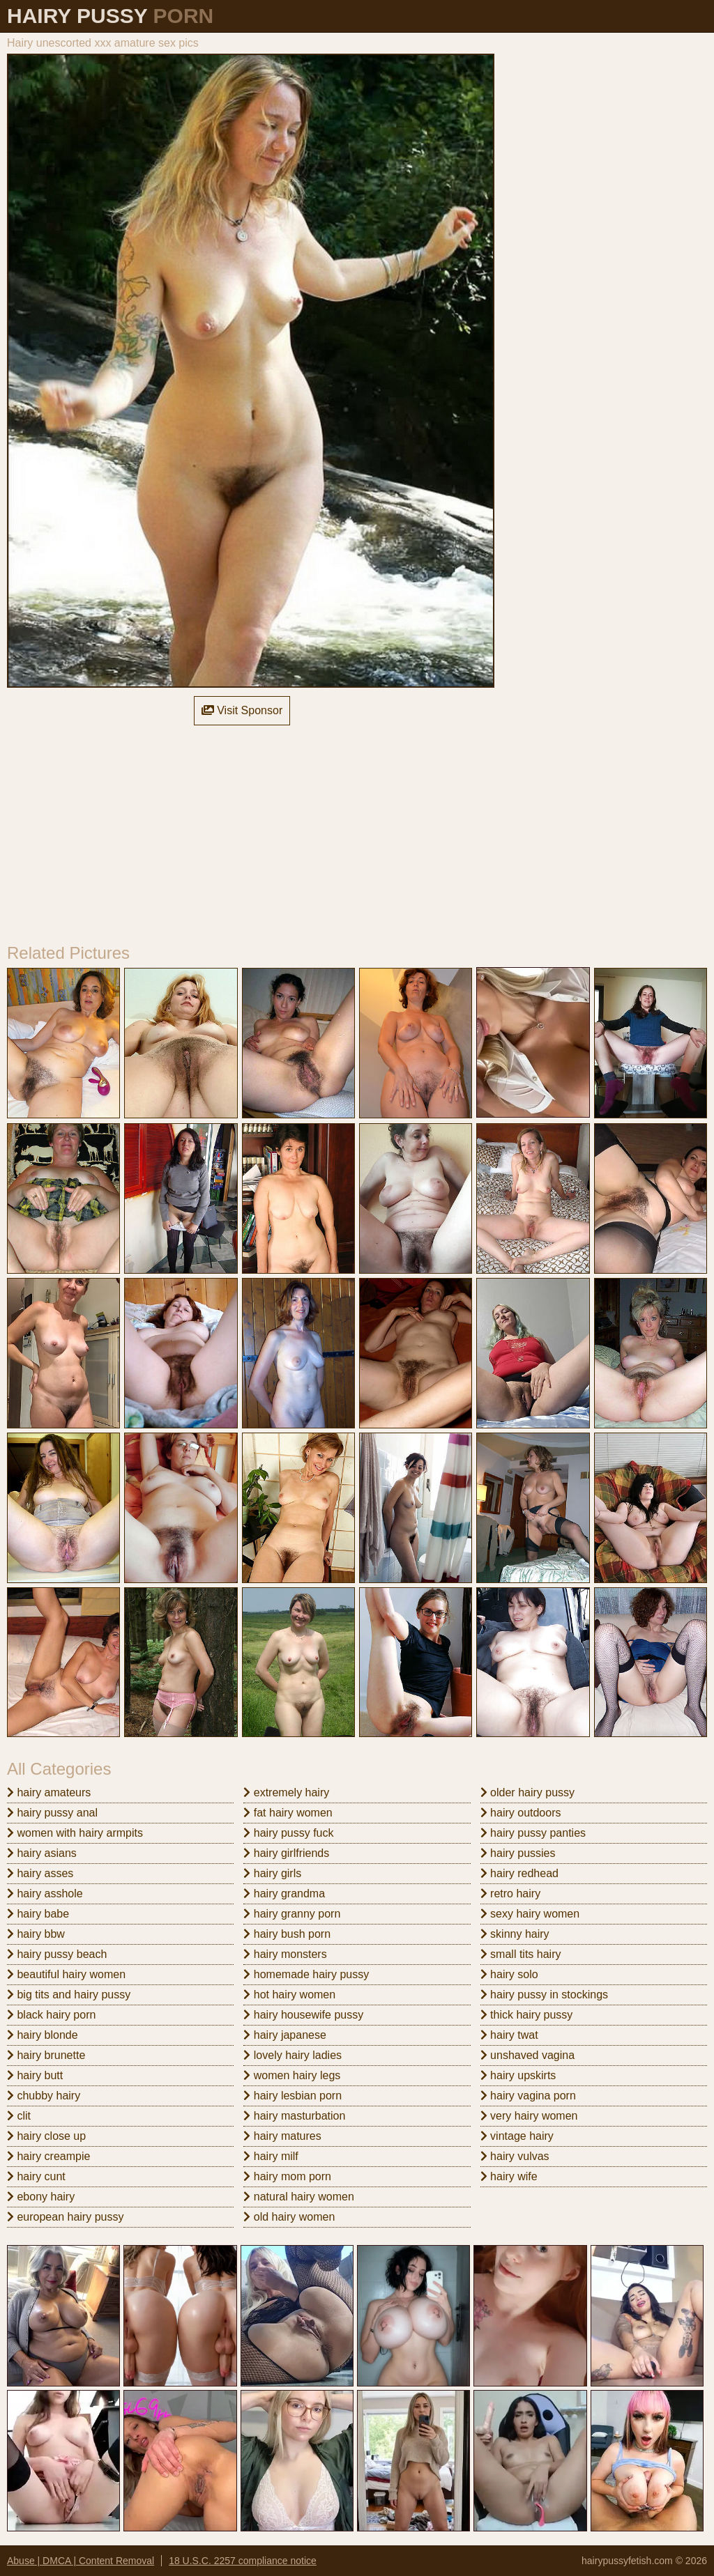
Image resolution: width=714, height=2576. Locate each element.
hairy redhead (519, 1873)
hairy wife (509, 2176)
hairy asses (40, 1873)
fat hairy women (287, 1813)
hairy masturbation (294, 2116)
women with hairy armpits (75, 1833)
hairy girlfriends (286, 1853)
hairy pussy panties (533, 1833)
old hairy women (289, 2217)
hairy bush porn (287, 1934)
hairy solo (509, 1974)
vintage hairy (517, 2136)
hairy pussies (518, 1853)
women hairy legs (291, 2075)
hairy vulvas (514, 2156)
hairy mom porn (287, 2176)
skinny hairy (514, 1934)
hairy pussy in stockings (544, 1994)
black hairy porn (51, 2015)
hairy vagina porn (528, 2095)
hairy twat (509, 2035)
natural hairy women (298, 2197)
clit (19, 2116)
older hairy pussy (527, 1792)
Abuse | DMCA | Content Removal (80, 2560)
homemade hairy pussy (306, 1974)
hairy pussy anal (52, 1813)
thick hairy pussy (526, 2015)
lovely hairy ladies (292, 2055)
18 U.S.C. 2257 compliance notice (243, 2560)
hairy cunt (36, 2176)
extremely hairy (286, 1792)
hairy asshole (45, 1893)
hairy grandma (284, 1893)
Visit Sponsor (242, 710)
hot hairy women (289, 1994)
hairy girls (272, 1873)
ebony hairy (41, 2197)
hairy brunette (46, 2055)
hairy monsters (284, 1954)
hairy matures (282, 2136)
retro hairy (510, 1893)
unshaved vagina (527, 2055)
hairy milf (270, 2156)
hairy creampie (48, 2156)
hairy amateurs (49, 1792)
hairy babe (38, 1914)
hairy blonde (42, 2035)
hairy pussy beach (57, 1954)
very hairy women (529, 2116)
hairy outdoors (520, 1813)
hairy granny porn (291, 1914)
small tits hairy (520, 1954)
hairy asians (42, 1853)
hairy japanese (284, 2035)
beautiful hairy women (66, 1974)
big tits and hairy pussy (68, 1994)
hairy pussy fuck (288, 1833)
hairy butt (35, 2075)
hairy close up (46, 2136)
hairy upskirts (518, 2075)
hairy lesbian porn (292, 2095)
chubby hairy (43, 2095)
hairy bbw (36, 1934)
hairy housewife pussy (303, 2015)
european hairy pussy (65, 2217)
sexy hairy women (530, 1914)
